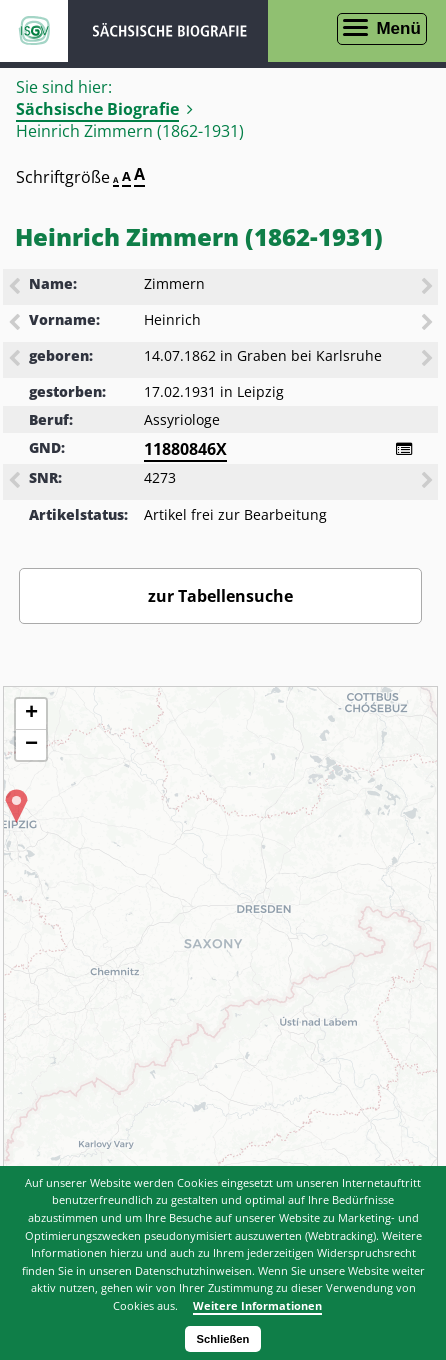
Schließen (223, 1339)
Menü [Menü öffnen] (398, 28)
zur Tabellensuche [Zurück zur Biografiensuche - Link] (220, 596)
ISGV (34, 31)
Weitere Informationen (257, 1305)
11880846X (185, 449)
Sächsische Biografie (97, 109)
